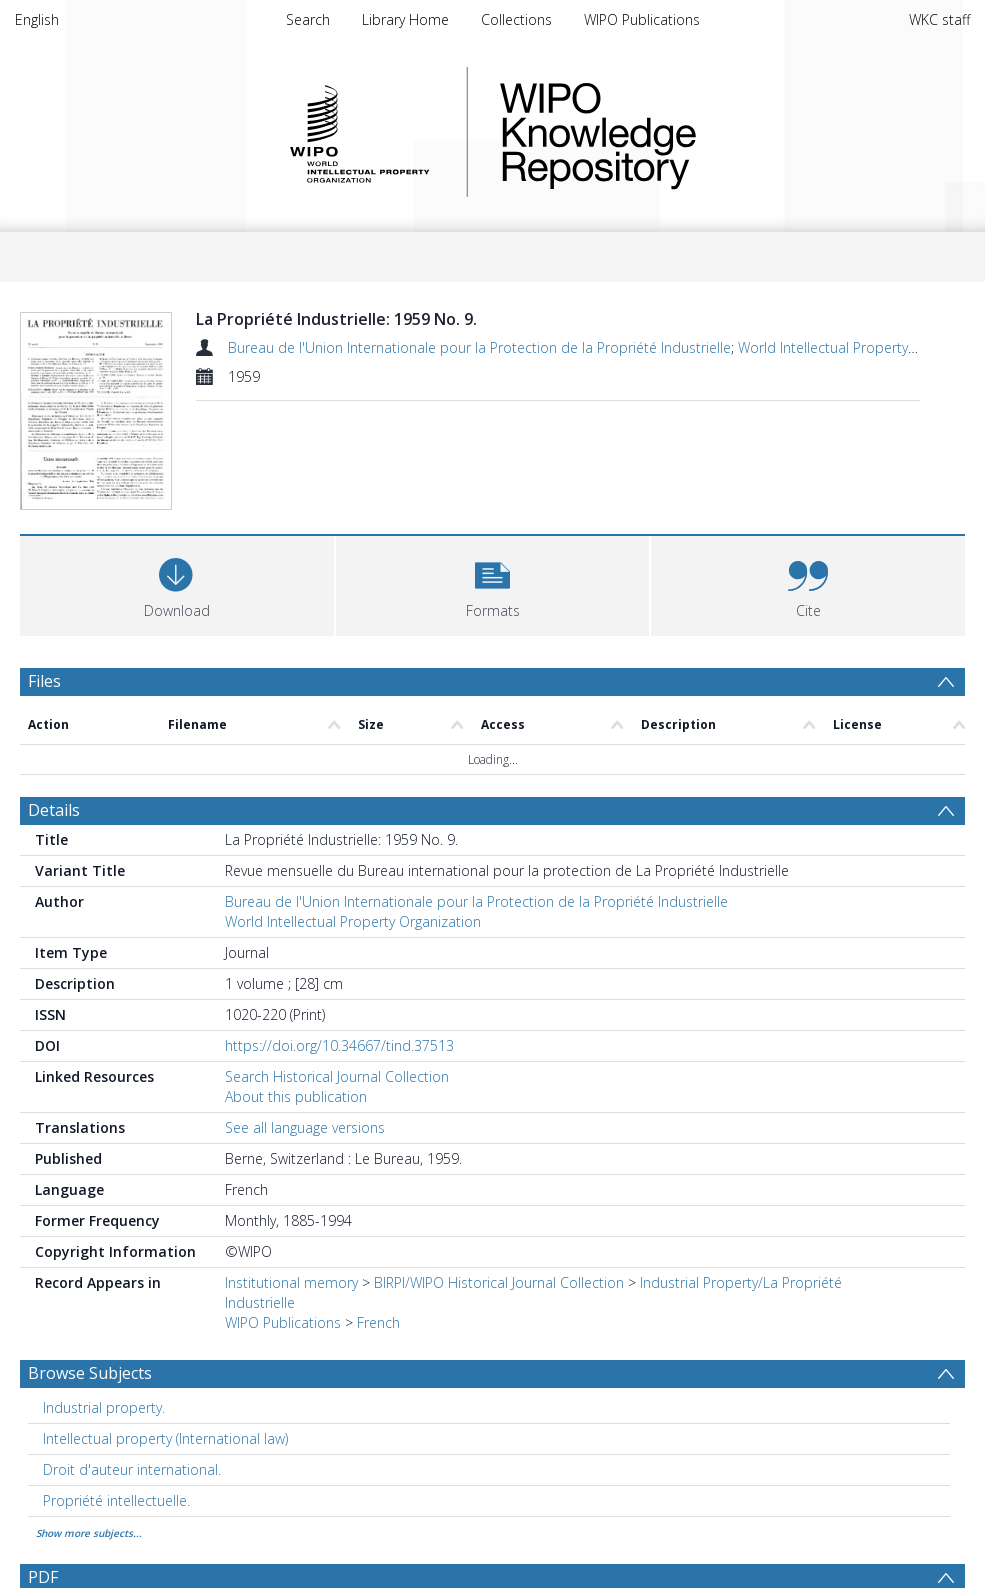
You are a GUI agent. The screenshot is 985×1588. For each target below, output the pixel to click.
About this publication (296, 1096)
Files (44, 681)
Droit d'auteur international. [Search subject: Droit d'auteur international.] (132, 1469)
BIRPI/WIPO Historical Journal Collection (499, 1282)
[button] (493, 583)
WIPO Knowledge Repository (680, 132)
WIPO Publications (642, 19)
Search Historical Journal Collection (337, 1076)
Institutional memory (291, 1282)
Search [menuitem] (308, 19)
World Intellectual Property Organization (353, 921)
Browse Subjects (90, 1373)
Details (54, 810)
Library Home (405, 19)
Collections (516, 19)
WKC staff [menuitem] (939, 19)
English (37, 19)
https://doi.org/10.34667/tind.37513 (339, 1045)
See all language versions (305, 1127)
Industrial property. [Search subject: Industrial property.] (104, 1407)
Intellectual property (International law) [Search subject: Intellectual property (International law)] (165, 1438)
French (378, 1322)
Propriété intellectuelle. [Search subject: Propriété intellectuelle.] (116, 1500)
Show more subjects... (89, 1533)
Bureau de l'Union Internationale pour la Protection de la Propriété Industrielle (479, 347)
